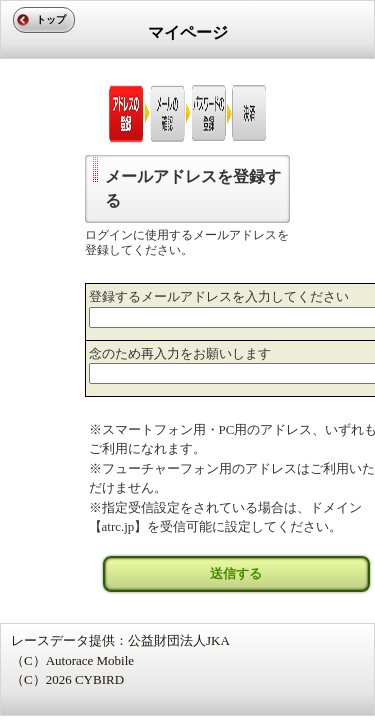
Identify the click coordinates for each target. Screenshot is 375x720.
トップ (51, 19)
